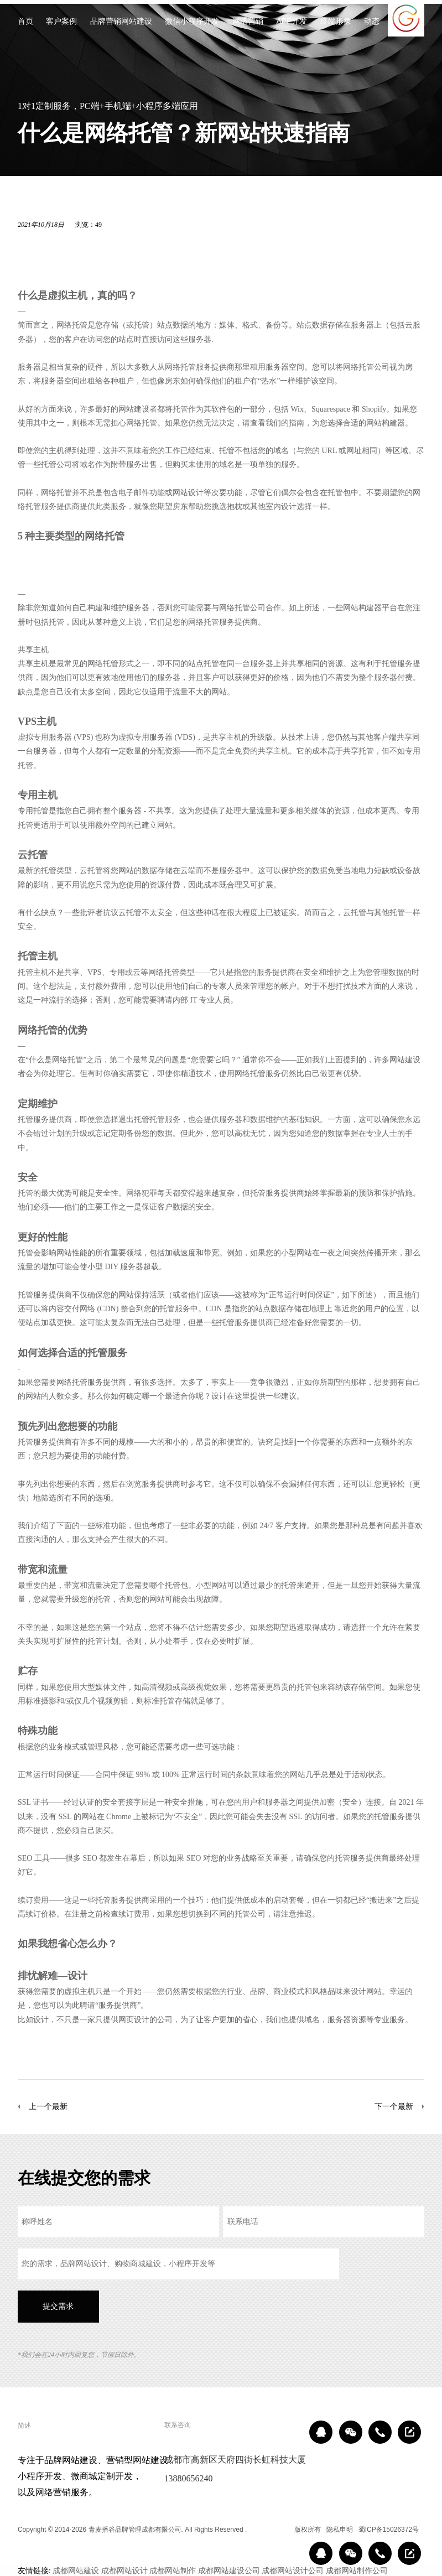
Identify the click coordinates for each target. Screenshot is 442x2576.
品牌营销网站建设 (121, 22)
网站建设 (133, 408)
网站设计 (188, 492)
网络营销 (247, 22)
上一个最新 (48, 2106)
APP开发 (291, 22)
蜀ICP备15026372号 (388, 2529)
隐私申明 (339, 2529)
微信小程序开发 (192, 22)
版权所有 (307, 2529)
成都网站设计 (124, 2570)
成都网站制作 (172, 2570)
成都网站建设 (76, 2570)
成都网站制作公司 (357, 2570)
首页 (25, 22)
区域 (280, 2529)
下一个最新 (394, 2106)
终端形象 (335, 22)
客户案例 (61, 22)
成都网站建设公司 (229, 2570)
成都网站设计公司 (293, 2570)
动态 (371, 22)
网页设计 (133, 2019)
